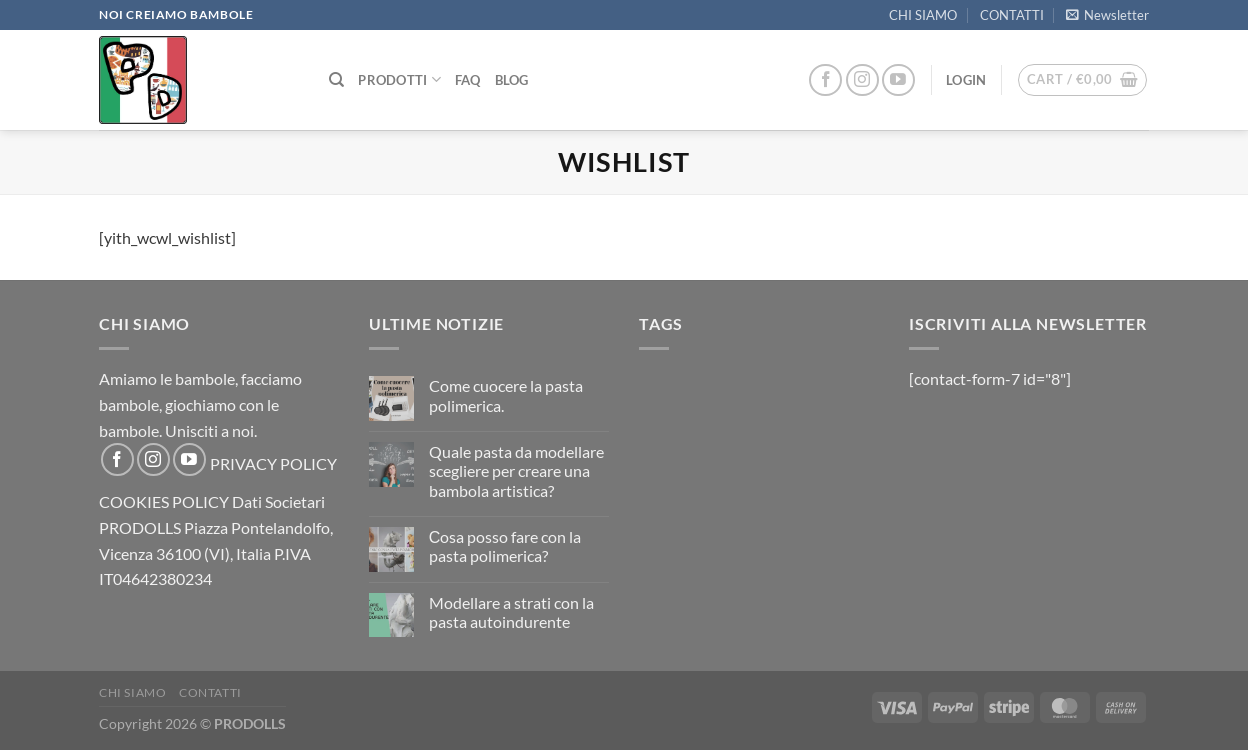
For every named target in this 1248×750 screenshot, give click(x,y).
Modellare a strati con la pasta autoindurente (511, 612)
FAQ (468, 80)
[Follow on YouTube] (898, 80)
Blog (512, 80)
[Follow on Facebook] (825, 80)
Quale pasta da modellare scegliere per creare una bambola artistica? (516, 470)
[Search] (336, 80)
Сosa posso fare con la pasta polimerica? (505, 546)
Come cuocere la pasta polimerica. (506, 395)
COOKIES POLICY (164, 501)
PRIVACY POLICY (273, 463)
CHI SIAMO (923, 15)
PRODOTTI (399, 79)
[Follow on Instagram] (862, 80)
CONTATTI (1012, 15)
